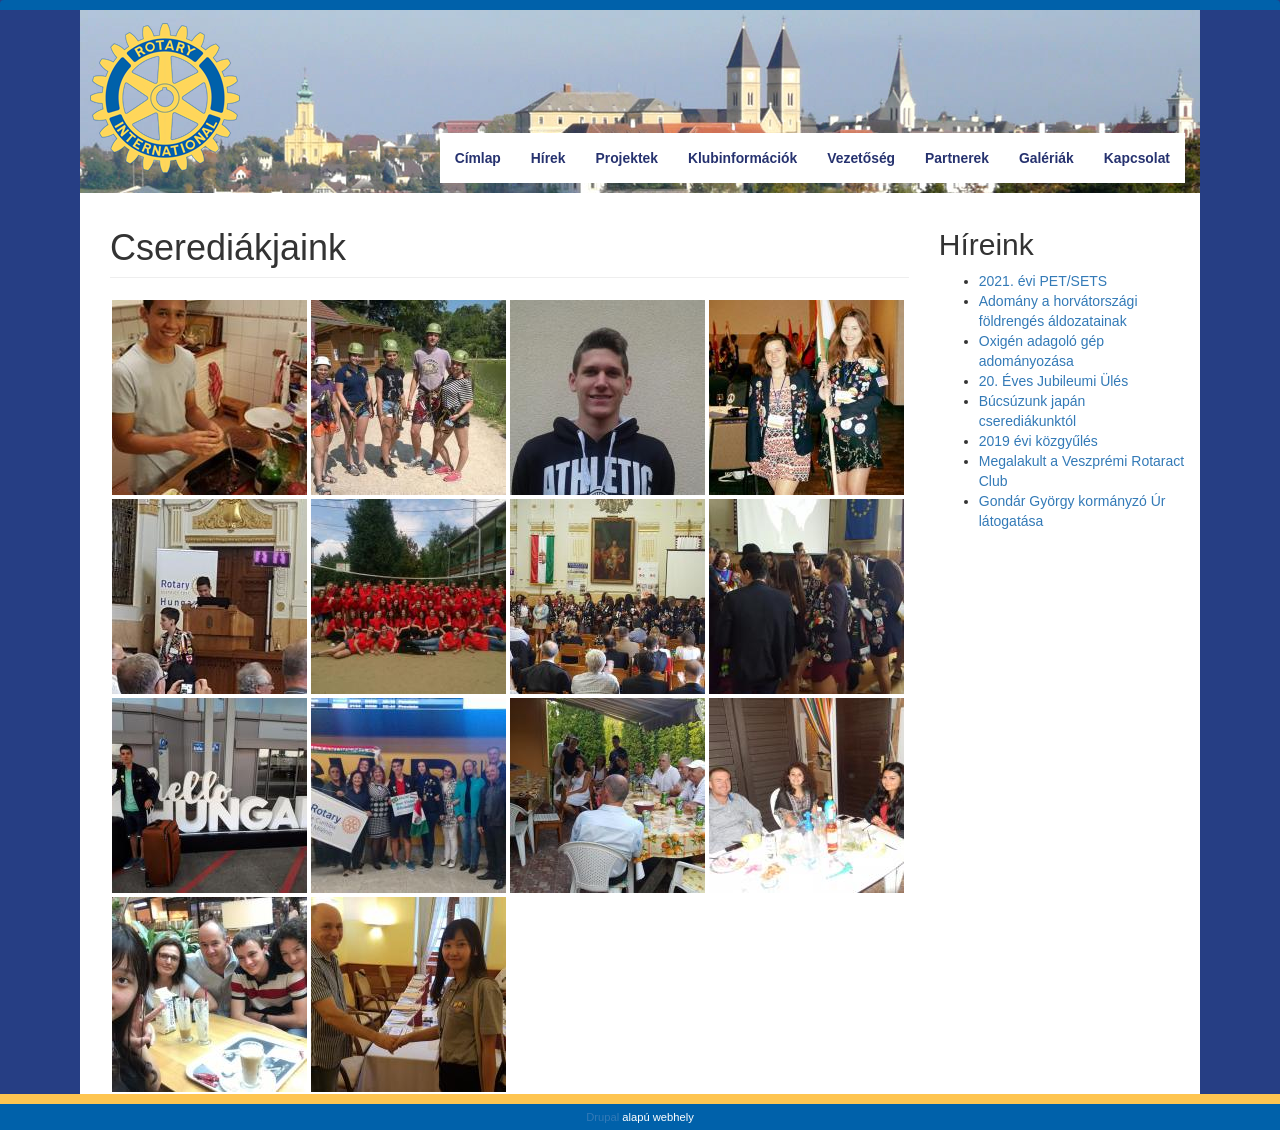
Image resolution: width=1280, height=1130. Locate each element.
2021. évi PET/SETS (1043, 281)
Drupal (602, 1117)
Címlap (478, 158)
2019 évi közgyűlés (1038, 441)
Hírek (548, 158)
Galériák (1046, 158)
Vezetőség (861, 158)
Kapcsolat (1137, 158)
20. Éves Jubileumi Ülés (1053, 381)
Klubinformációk (742, 158)
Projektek (627, 158)
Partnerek (957, 158)
